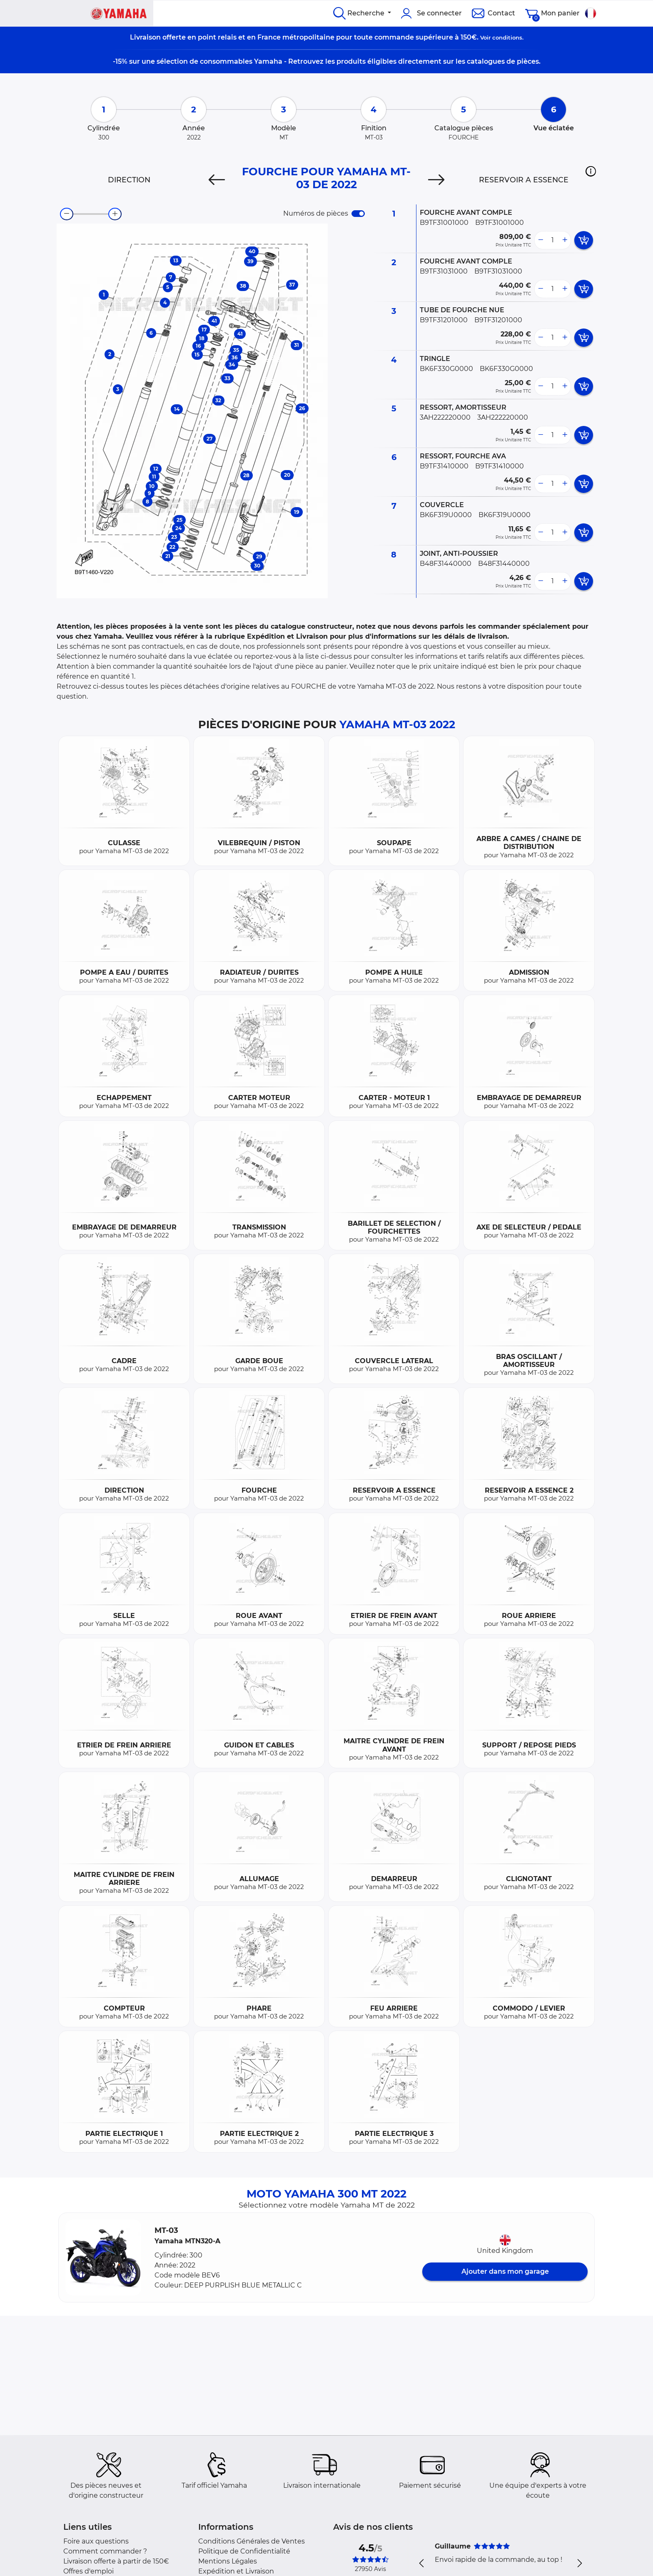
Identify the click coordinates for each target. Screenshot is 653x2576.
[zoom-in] (115, 214)
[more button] (564, 240)
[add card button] (583, 240)
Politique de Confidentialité (244, 2551)
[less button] (540, 240)
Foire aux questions (96, 2541)
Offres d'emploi (88, 2571)
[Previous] (217, 180)
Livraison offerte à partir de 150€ (116, 2561)
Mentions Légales (227, 2561)
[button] (590, 171)
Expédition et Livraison (236, 2571)
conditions (507, 37)
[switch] (358, 213)
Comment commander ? (105, 2551)
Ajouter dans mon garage (505, 2271)
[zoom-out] (66, 214)
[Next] (436, 180)
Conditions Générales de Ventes (251, 2541)
